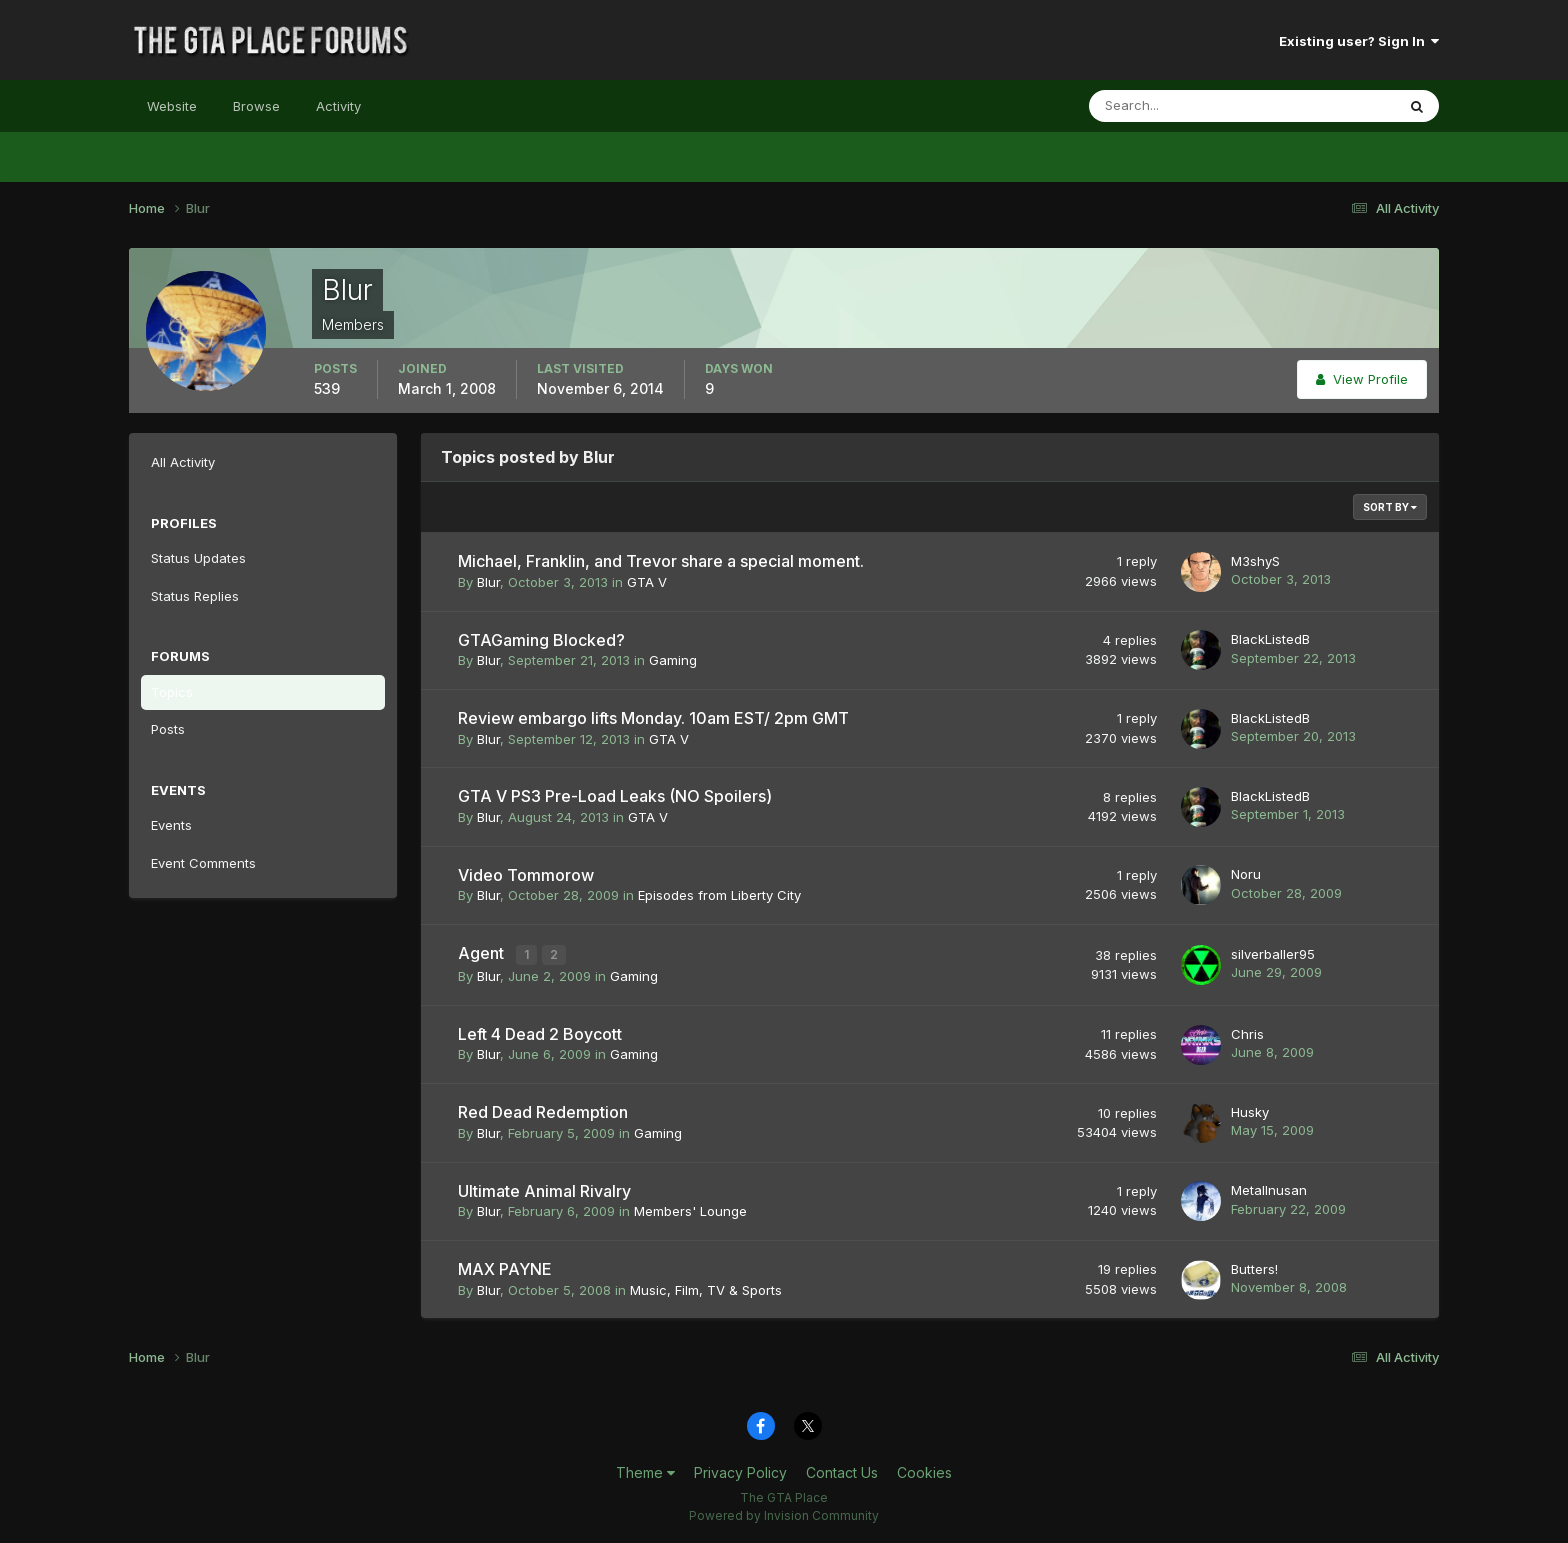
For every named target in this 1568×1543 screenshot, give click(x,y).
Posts (168, 729)
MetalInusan (1269, 1188)
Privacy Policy (740, 1470)
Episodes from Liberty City (719, 895)
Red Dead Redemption (543, 1110)
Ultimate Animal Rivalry (544, 1189)
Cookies (924, 1470)
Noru (1246, 874)
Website (172, 106)
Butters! (1254, 1267)
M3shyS (1255, 561)
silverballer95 (1273, 953)
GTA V (647, 582)
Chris (1247, 1032)
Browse (256, 106)
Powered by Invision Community (784, 1513)
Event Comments (203, 863)
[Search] (1177, 106)
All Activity (183, 462)
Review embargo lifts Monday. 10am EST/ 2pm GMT (653, 718)
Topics (172, 692)
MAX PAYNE (505, 1267)
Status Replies (195, 596)
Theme (645, 1470)
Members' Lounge (690, 1209)
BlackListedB (1270, 639)
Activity (338, 106)
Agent (483, 953)
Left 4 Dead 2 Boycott (540, 1032)
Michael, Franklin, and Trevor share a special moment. (661, 561)
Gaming (673, 660)
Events (171, 825)
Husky (1250, 1110)
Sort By (1390, 507)
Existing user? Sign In (1359, 41)
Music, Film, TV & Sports (706, 1288)
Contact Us (842, 1470)
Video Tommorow (526, 875)
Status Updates (198, 558)
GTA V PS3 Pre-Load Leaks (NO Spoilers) (615, 796)
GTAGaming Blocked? (541, 640)
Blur (488, 582)
